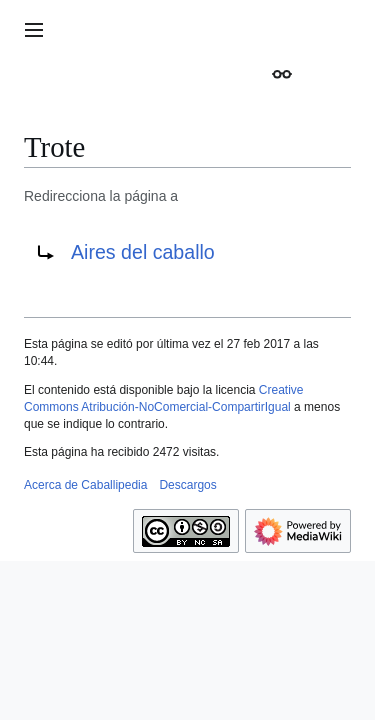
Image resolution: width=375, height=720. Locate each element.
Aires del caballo (143, 252)
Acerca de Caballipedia (85, 485)
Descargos (187, 485)
